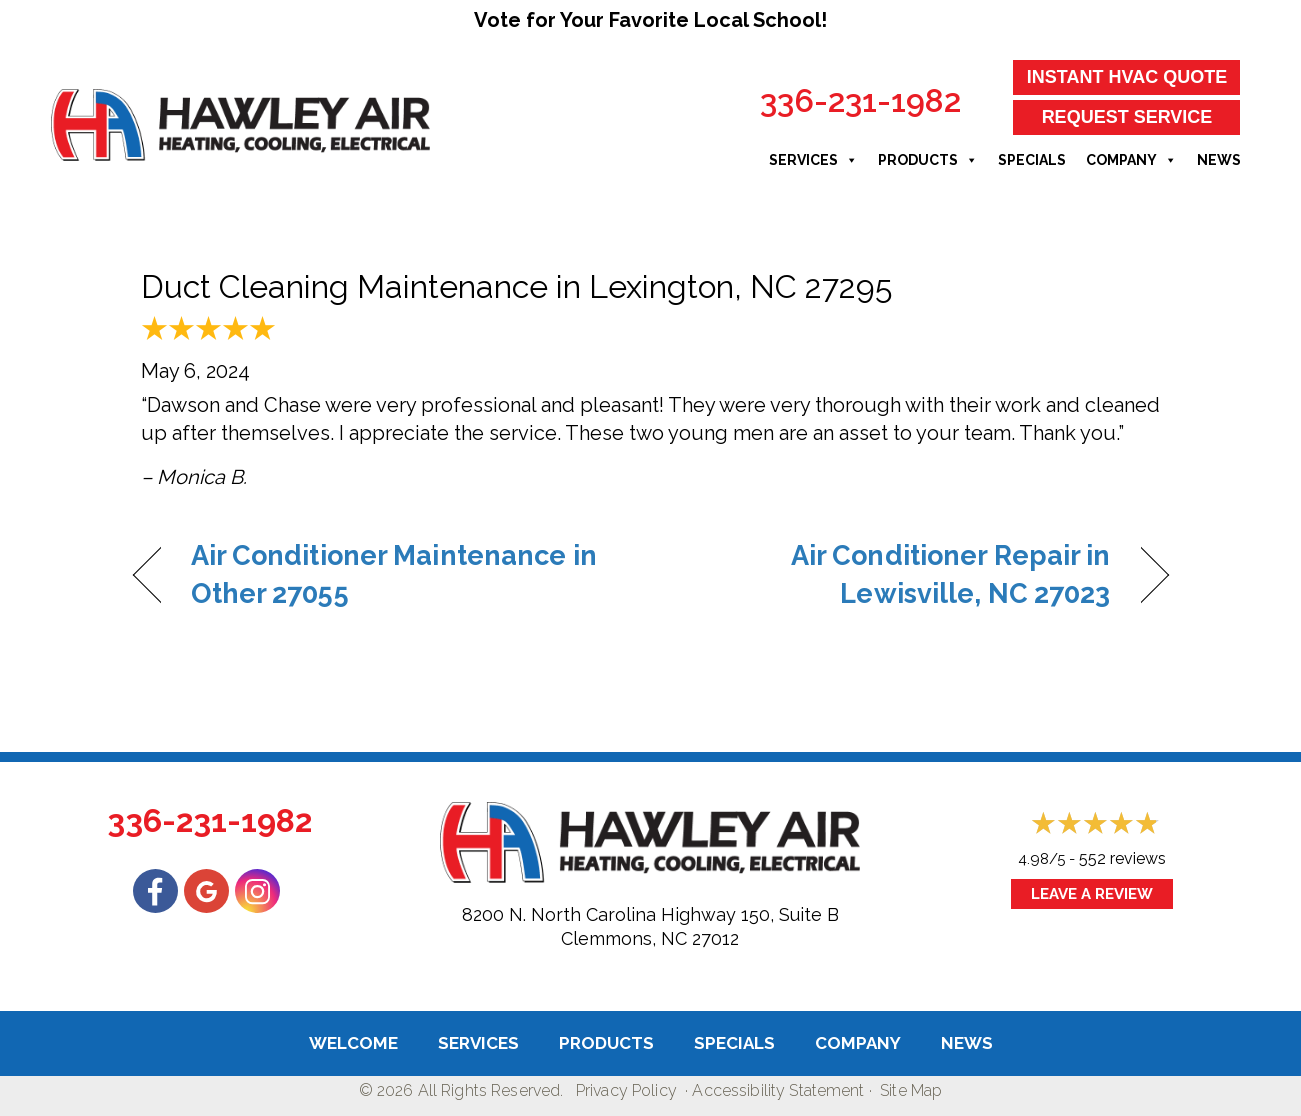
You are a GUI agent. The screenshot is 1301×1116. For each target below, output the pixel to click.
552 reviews (1122, 858)
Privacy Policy (626, 1090)
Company (1131, 160)
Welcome (353, 1043)
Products (928, 160)
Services (813, 160)
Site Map (911, 1090)
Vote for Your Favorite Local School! (650, 20)
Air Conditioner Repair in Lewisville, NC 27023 (895, 574)
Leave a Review (1092, 894)
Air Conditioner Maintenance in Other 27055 (394, 574)
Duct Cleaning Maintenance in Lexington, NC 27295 (516, 286)
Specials (1032, 160)
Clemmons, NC (624, 938)
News (1219, 160)
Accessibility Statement (778, 1090)
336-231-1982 (860, 100)
